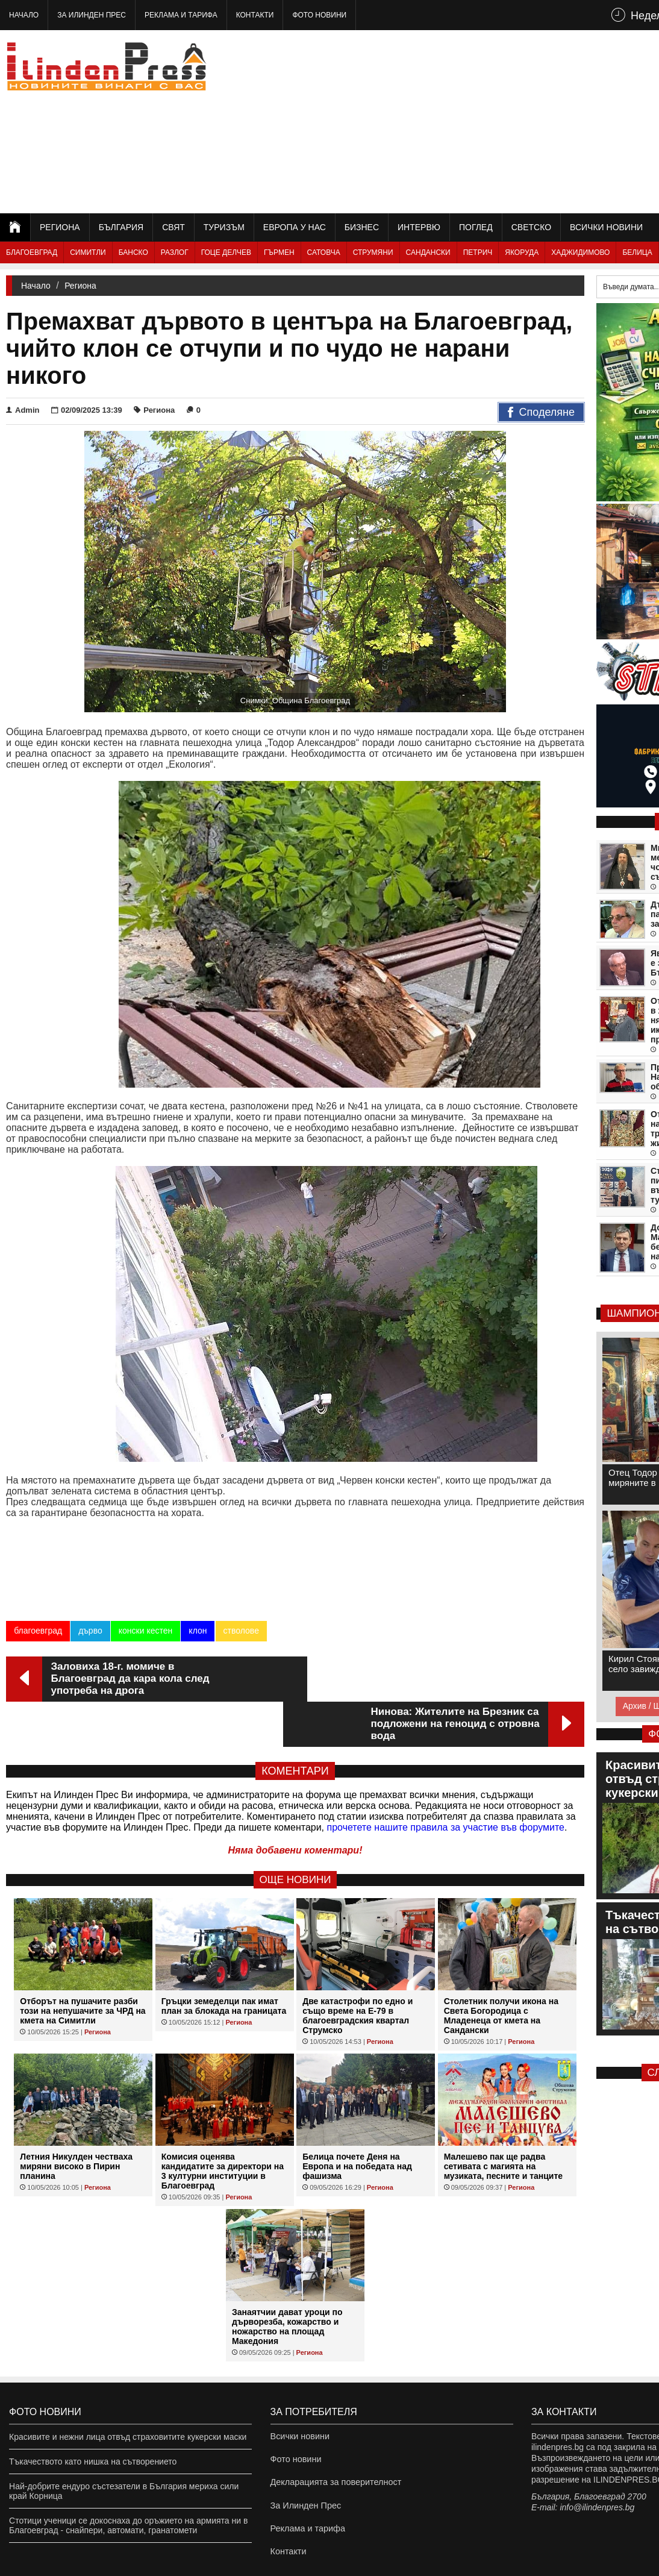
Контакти (255, 15)
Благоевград (31, 252)
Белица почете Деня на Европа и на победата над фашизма (357, 2121)
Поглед (476, 227)
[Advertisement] (505, 120)
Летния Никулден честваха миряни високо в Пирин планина (76, 2121)
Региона (60, 227)
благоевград (38, 1630)
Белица (637, 252)
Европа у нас (294, 227)
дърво (90, 1630)
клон (198, 1630)
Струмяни (373, 252)
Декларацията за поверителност (334, 2441)
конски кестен (145, 1630)
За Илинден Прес (91, 15)
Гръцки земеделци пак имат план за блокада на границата (223, 1960)
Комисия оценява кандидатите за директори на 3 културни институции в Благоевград (222, 2126)
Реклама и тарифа (181, 15)
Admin (22, 410)
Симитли (87, 252)
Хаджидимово (580, 252)
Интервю (419, 227)
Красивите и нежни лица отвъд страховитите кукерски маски (127, 2391)
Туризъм (224, 227)
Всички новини (606, 227)
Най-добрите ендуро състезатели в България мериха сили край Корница (124, 2445)
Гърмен (279, 252)
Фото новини (319, 15)
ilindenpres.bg (22, 2561)
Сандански (428, 252)
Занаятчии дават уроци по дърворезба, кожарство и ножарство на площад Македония (287, 2281)
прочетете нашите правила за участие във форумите (445, 1782)
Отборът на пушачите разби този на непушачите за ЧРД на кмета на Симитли (82, 1965)
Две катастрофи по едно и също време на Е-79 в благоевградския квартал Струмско (357, 1970)
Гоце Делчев (226, 252)
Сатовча (323, 252)
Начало (24, 15)
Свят (173, 227)
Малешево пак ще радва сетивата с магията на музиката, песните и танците (503, 2121)
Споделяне (541, 412)
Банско (133, 252)
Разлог (175, 252)
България (121, 227)
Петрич (478, 252)
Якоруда (522, 252)
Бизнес (362, 227)
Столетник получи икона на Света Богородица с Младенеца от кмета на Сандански (501, 1970)
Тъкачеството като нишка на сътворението (92, 2416)
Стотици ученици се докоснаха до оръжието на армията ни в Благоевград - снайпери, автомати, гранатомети (128, 2480)
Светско (531, 227)
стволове (240, 1630)
